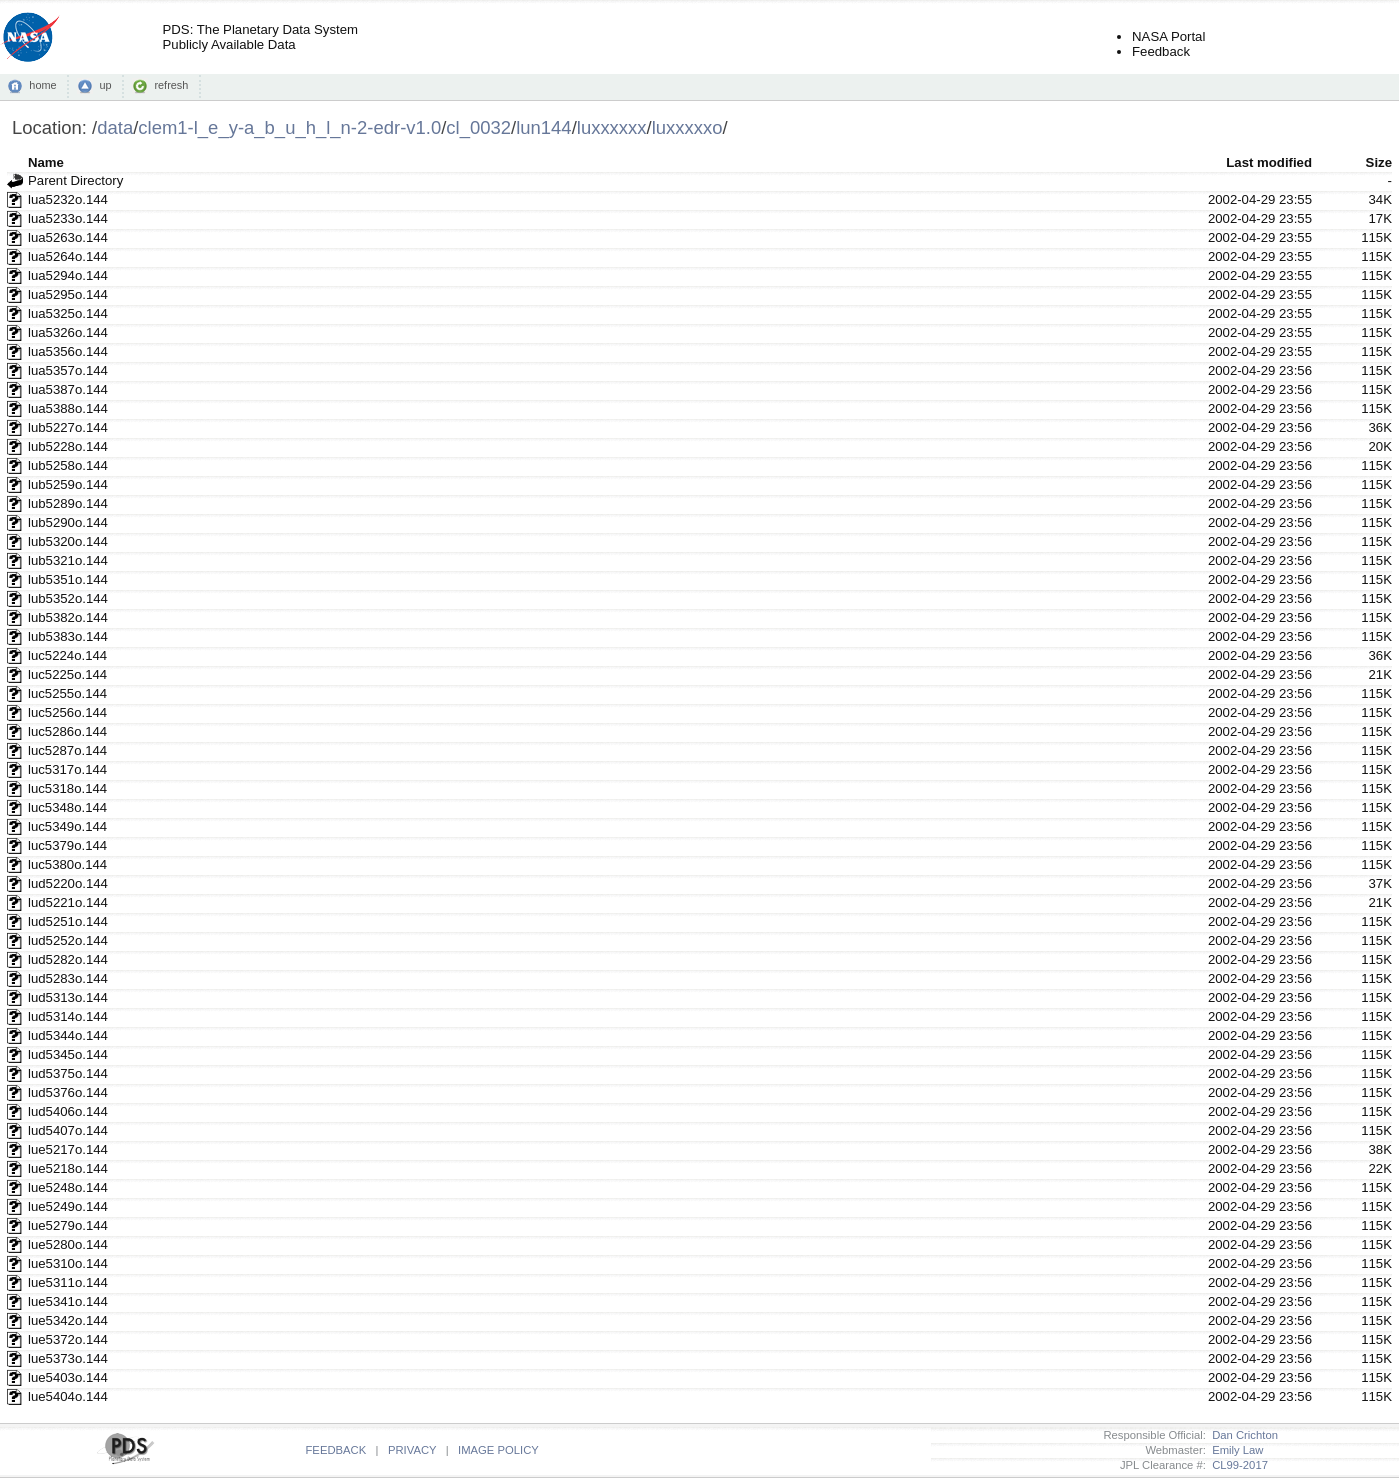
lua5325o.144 (68, 313)
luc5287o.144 (67, 750)
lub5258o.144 (68, 465)
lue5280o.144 (68, 1244)
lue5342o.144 (68, 1320)
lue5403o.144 (68, 1377)
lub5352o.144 (68, 598)
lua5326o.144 (68, 332)
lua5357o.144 (68, 370)
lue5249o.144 (68, 1206)
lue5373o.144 (68, 1358)
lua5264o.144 (68, 256)
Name (46, 162)
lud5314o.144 (68, 1016)
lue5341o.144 (68, 1301)
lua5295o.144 (68, 294)
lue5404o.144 (68, 1396)
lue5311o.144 (68, 1282)
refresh (171, 85)
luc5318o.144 (67, 788)
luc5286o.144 (67, 731)
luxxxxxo (687, 127)
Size (1379, 162)
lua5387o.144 (68, 389)
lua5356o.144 (68, 351)
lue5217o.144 (68, 1149)
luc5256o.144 (67, 712)
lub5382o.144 (68, 617)
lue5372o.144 (68, 1339)
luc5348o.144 (67, 807)
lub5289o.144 (68, 503)
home (42, 85)
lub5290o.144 (68, 522)
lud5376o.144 (68, 1092)
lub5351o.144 (68, 579)
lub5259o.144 (68, 484)
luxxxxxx (612, 127)
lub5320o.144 (68, 541)
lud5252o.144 (68, 940)
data (115, 127)
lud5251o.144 (68, 921)
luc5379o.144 (67, 845)
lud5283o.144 (68, 978)
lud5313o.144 (68, 997)
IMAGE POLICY (498, 1450)
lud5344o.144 (68, 1035)
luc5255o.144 (67, 693)
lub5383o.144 (68, 636)
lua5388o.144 (68, 408)
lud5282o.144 (68, 959)
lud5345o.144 (68, 1054)
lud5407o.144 (68, 1130)
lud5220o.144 (68, 883)
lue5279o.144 (68, 1225)
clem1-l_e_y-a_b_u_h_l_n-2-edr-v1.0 (289, 127)
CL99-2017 (1237, 1465)
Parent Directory (75, 180)
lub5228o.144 (68, 446)
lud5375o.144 (68, 1073)
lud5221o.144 (68, 902)
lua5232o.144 (68, 199)
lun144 (543, 127)
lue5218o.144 (68, 1168)
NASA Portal (1168, 36)
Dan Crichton (1242, 1435)
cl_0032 (478, 127)
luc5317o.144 (67, 769)
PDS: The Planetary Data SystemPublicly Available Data (260, 37)
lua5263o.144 (68, 237)
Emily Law (1235, 1450)
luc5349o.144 (67, 826)
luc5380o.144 (67, 864)
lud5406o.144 (68, 1111)
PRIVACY (412, 1450)
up (105, 85)
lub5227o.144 (68, 427)
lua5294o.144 (68, 275)
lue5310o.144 (68, 1263)
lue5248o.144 (68, 1187)
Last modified (1269, 162)
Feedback (1161, 51)
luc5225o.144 (67, 674)
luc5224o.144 (67, 655)
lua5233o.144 (68, 218)
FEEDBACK (335, 1450)
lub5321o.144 (68, 560)
